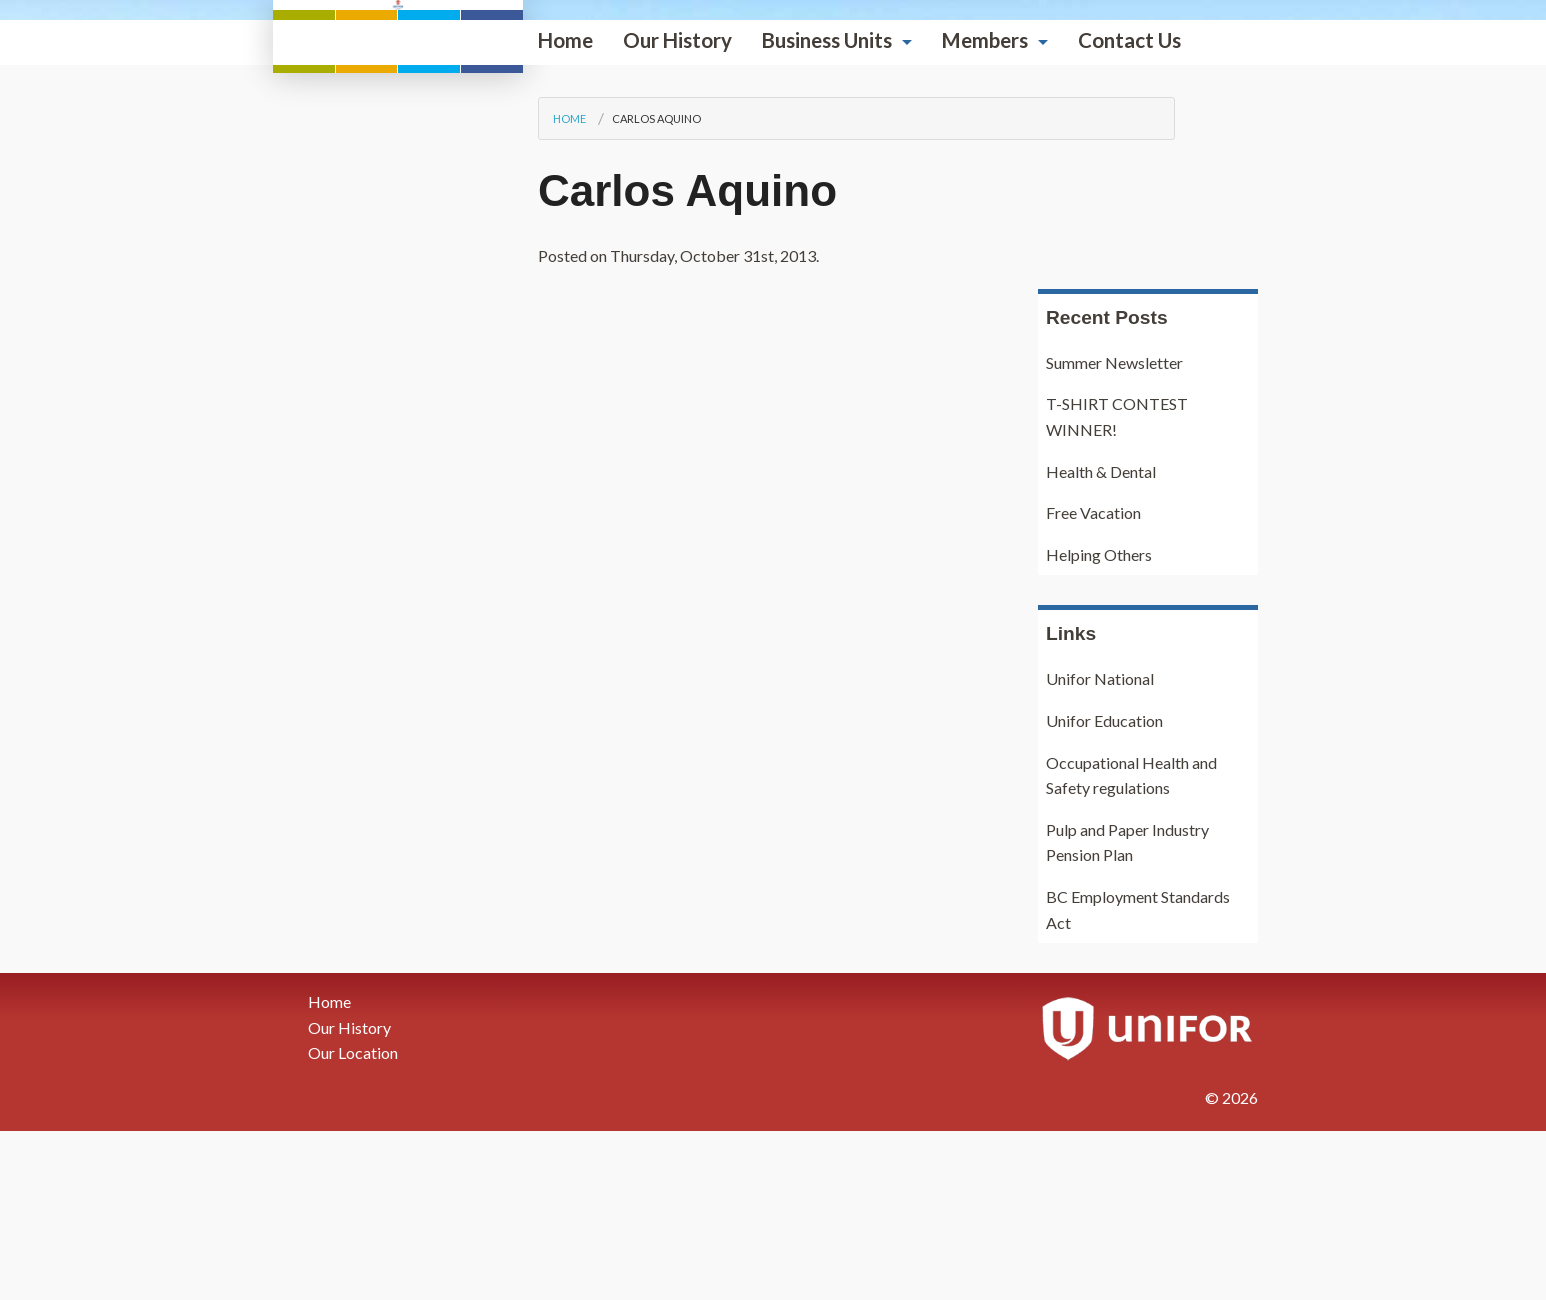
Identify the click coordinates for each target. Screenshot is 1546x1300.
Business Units (577, 401)
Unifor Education (1104, 889)
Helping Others (1099, 723)
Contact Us (879, 401)
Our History (427, 401)
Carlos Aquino (406, 479)
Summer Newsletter (1114, 531)
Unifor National (1100, 848)
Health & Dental (1101, 640)
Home (315, 401)
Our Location (353, 1222)
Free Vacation (1093, 682)
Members (735, 401)
